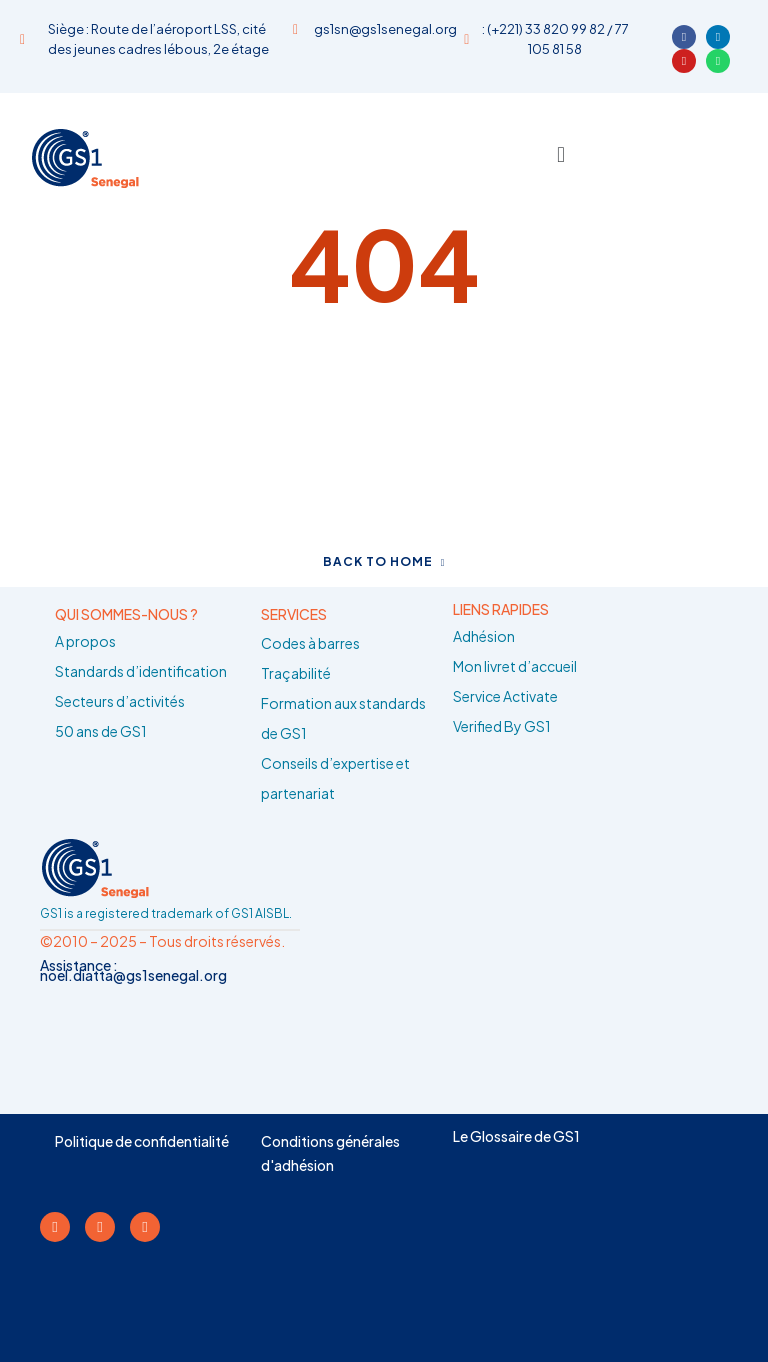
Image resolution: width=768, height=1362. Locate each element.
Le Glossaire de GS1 (516, 1136)
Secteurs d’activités (120, 701)
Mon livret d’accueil (515, 666)
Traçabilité (296, 673)
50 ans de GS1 (101, 731)
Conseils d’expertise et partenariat (335, 778)
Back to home (384, 561)
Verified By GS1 (502, 726)
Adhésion (484, 636)
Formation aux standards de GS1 (343, 718)
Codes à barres (310, 643)
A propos (85, 641)
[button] (560, 153)
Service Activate (505, 696)
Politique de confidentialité (142, 1141)
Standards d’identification (141, 671)
